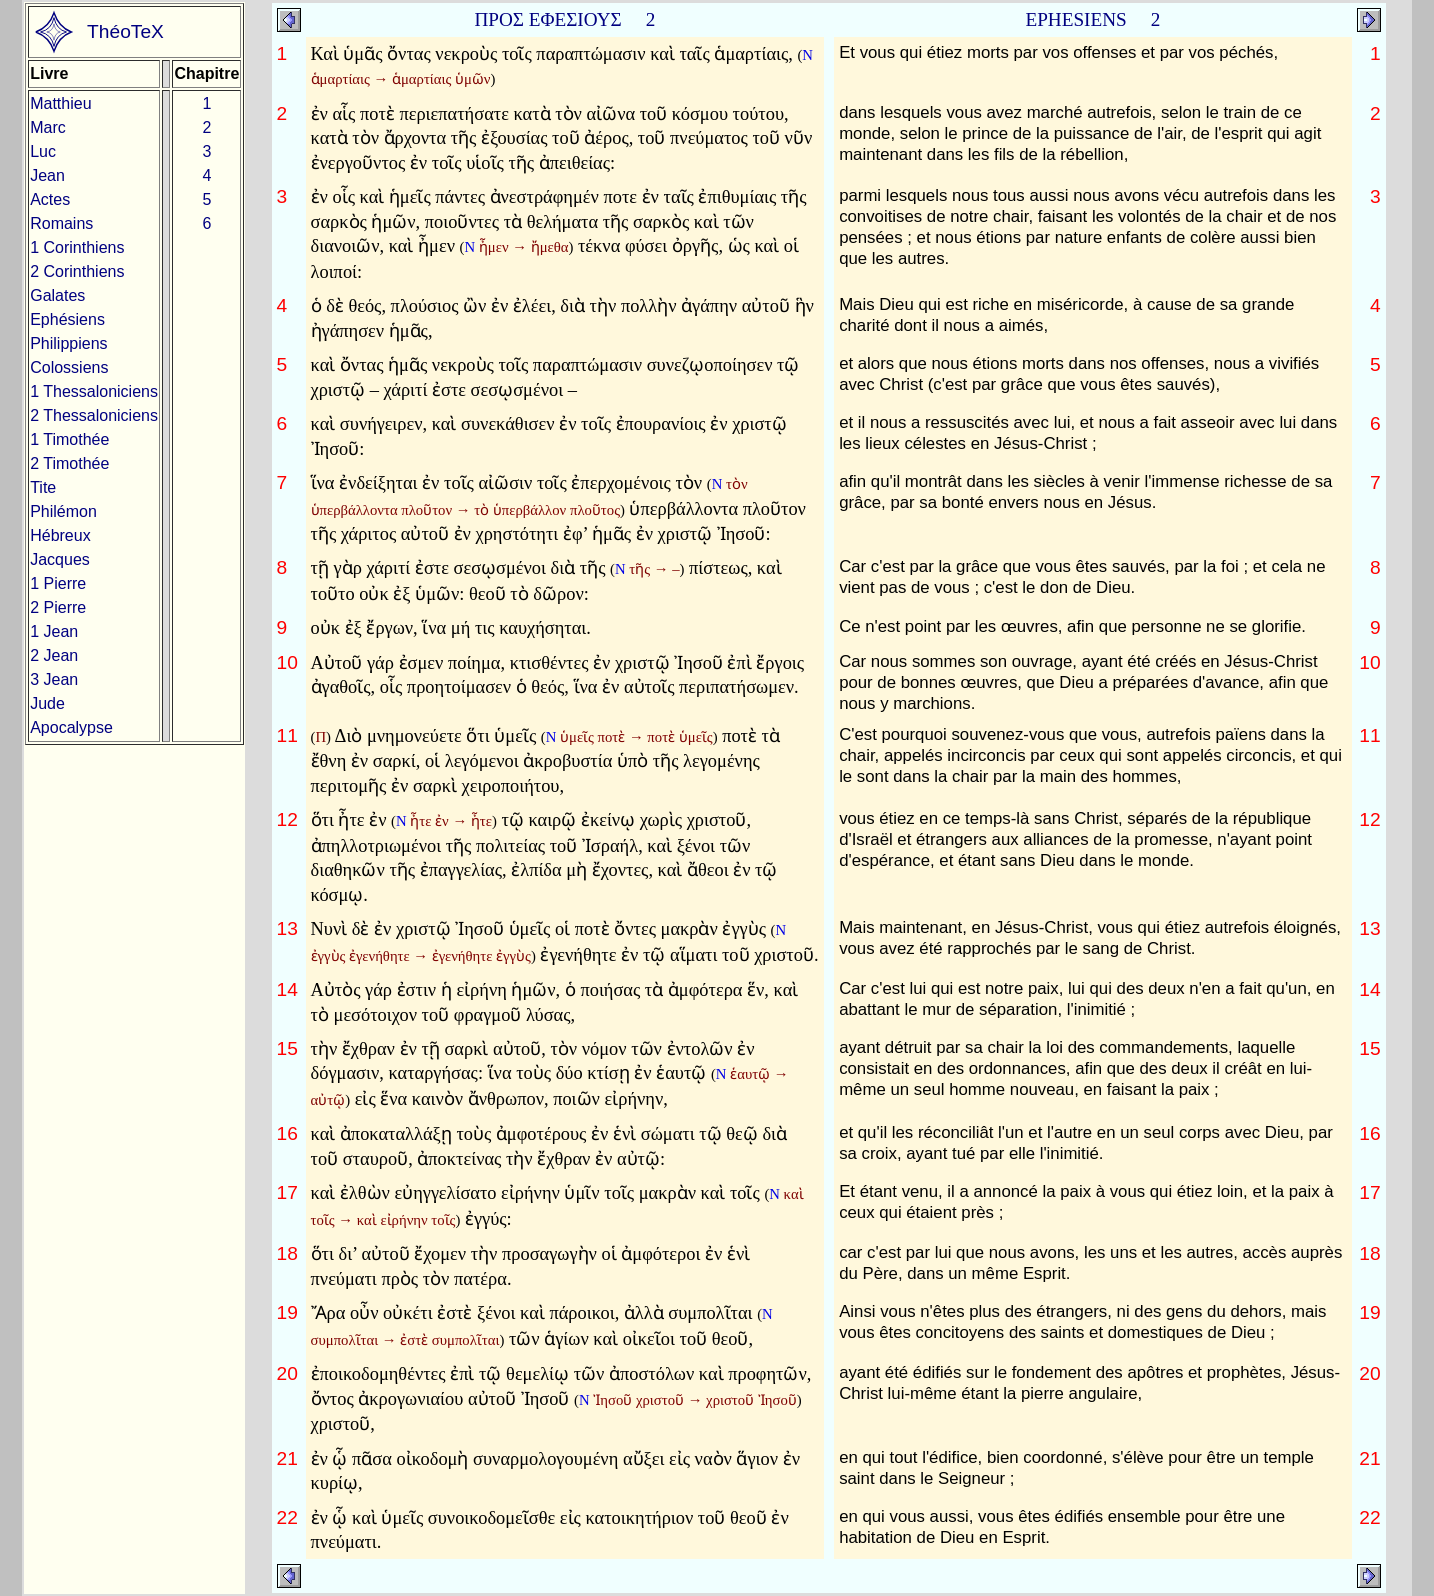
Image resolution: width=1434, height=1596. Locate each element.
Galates (57, 295)
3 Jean (54, 679)
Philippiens (68, 343)
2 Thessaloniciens (94, 415)
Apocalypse (71, 727)
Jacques (60, 559)
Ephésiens (67, 319)
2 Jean (54, 655)
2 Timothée (69, 463)
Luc (43, 151)
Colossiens (69, 367)
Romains (61, 223)
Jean (47, 175)
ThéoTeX (125, 31)
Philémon (63, 511)
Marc (48, 127)
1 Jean (54, 631)
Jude (47, 703)
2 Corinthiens (77, 271)
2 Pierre (58, 607)
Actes (50, 199)
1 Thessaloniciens (94, 391)
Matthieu (60, 103)
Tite (43, 487)
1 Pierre (58, 583)
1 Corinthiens (77, 247)
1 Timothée (69, 439)
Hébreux (60, 535)
